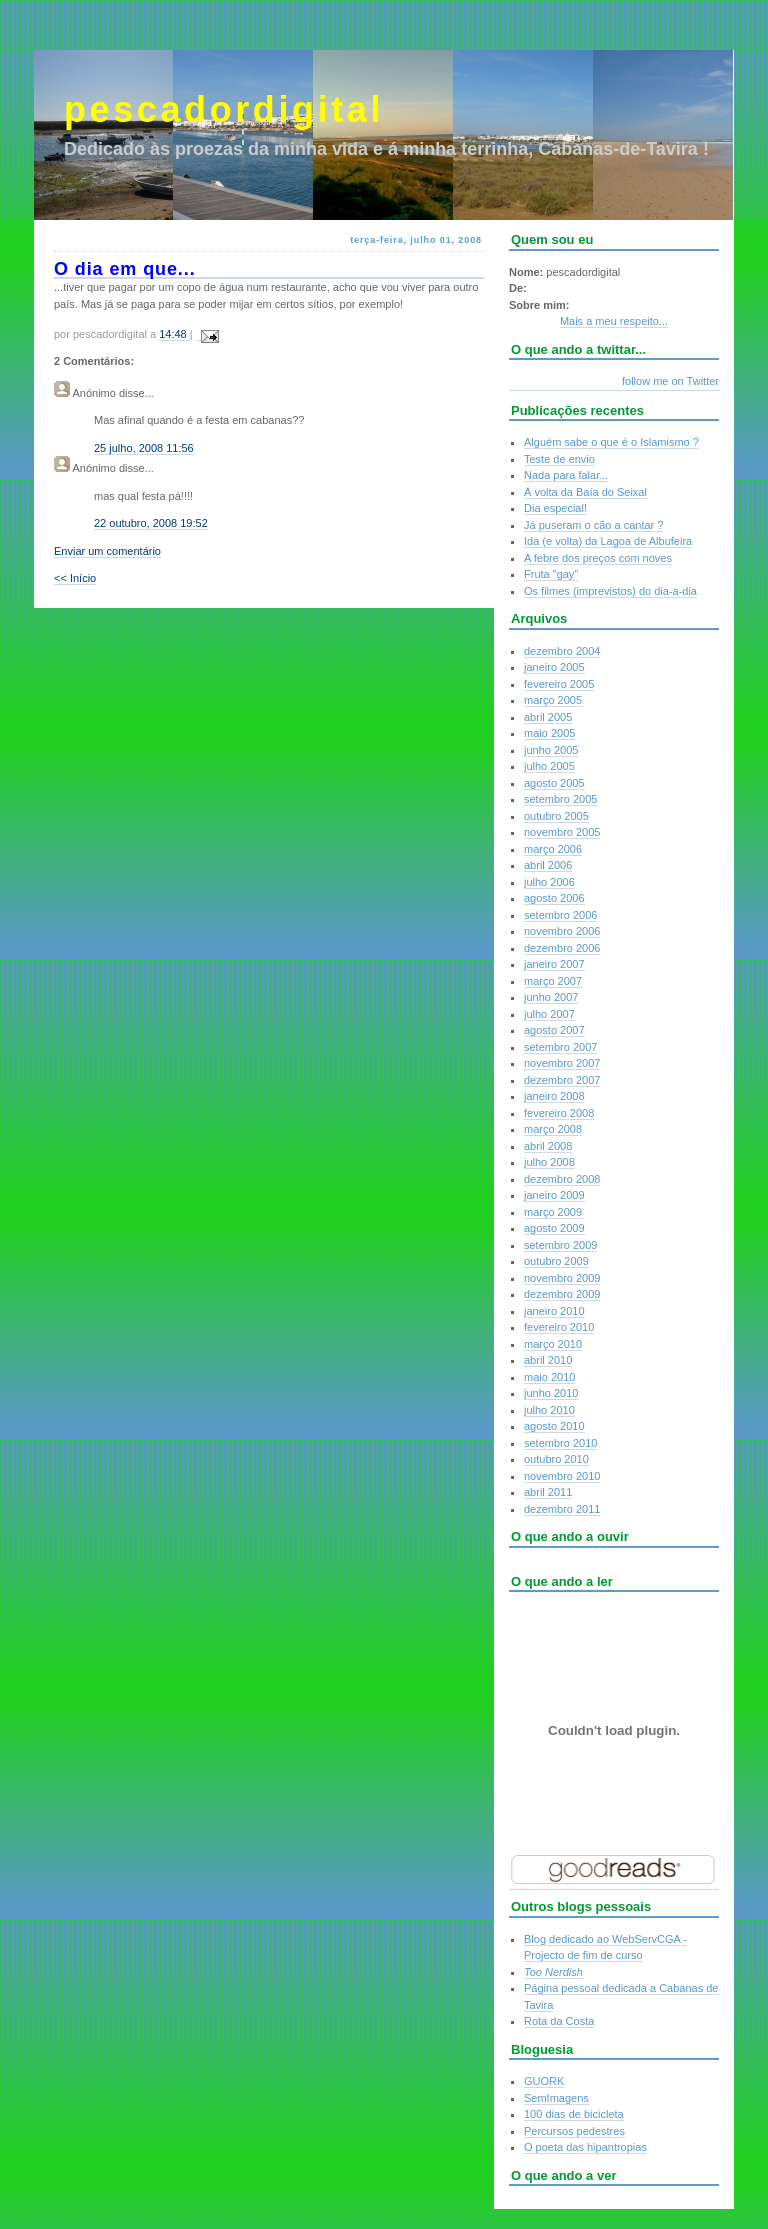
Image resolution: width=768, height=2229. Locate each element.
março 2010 (553, 1344)
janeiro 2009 (554, 1195)
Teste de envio (559, 459)
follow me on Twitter (670, 381)
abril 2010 (548, 1360)
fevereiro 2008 (559, 1113)
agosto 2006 (554, 898)
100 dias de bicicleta (574, 2114)
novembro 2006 (562, 931)
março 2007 (553, 981)
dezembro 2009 (562, 1294)
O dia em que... (125, 269)
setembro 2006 (560, 915)
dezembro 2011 (562, 1509)
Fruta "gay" (551, 574)
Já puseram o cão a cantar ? (593, 525)
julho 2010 (549, 1410)
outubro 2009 (556, 1261)
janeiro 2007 (554, 964)
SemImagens (556, 2098)
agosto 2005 (554, 783)
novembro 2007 (562, 1063)
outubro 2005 (556, 816)
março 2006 (553, 849)
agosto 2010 (554, 1426)
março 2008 (553, 1129)
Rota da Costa (559, 2021)
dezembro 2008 (562, 1179)
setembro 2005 (560, 799)
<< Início (75, 578)
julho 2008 (549, 1162)
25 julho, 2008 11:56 (144, 448)
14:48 (174, 334)
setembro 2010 (560, 1443)
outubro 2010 (556, 1459)
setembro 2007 (560, 1047)
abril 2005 (548, 717)
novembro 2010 (562, 1476)
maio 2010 (549, 1377)
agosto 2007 (554, 1030)
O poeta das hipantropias (585, 2147)
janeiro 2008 (554, 1096)
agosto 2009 (554, 1228)
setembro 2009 (560, 1245)
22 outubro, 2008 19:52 (151, 523)
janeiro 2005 (554, 667)
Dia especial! (555, 508)
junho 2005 (551, 750)
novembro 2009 (562, 1278)
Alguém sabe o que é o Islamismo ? (611, 442)
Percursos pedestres (574, 2131)
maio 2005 (549, 733)
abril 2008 (548, 1146)
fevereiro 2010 (559, 1327)
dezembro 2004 (562, 651)
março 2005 (553, 700)
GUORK (544, 2081)
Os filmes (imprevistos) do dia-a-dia (610, 591)
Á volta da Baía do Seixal (585, 492)
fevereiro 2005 (559, 684)
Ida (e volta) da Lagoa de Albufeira (608, 541)
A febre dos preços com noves (598, 558)
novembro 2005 (562, 832)
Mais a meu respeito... (614, 321)
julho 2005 (549, 766)
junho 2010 (551, 1393)
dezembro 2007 (562, 1080)
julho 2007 (549, 1014)
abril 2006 (548, 865)
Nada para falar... (566, 475)
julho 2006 (549, 882)
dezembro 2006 (562, 948)
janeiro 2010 (554, 1311)
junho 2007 (551, 997)
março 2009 (553, 1212)
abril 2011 (548, 1492)
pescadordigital (224, 109)
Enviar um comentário (107, 551)
